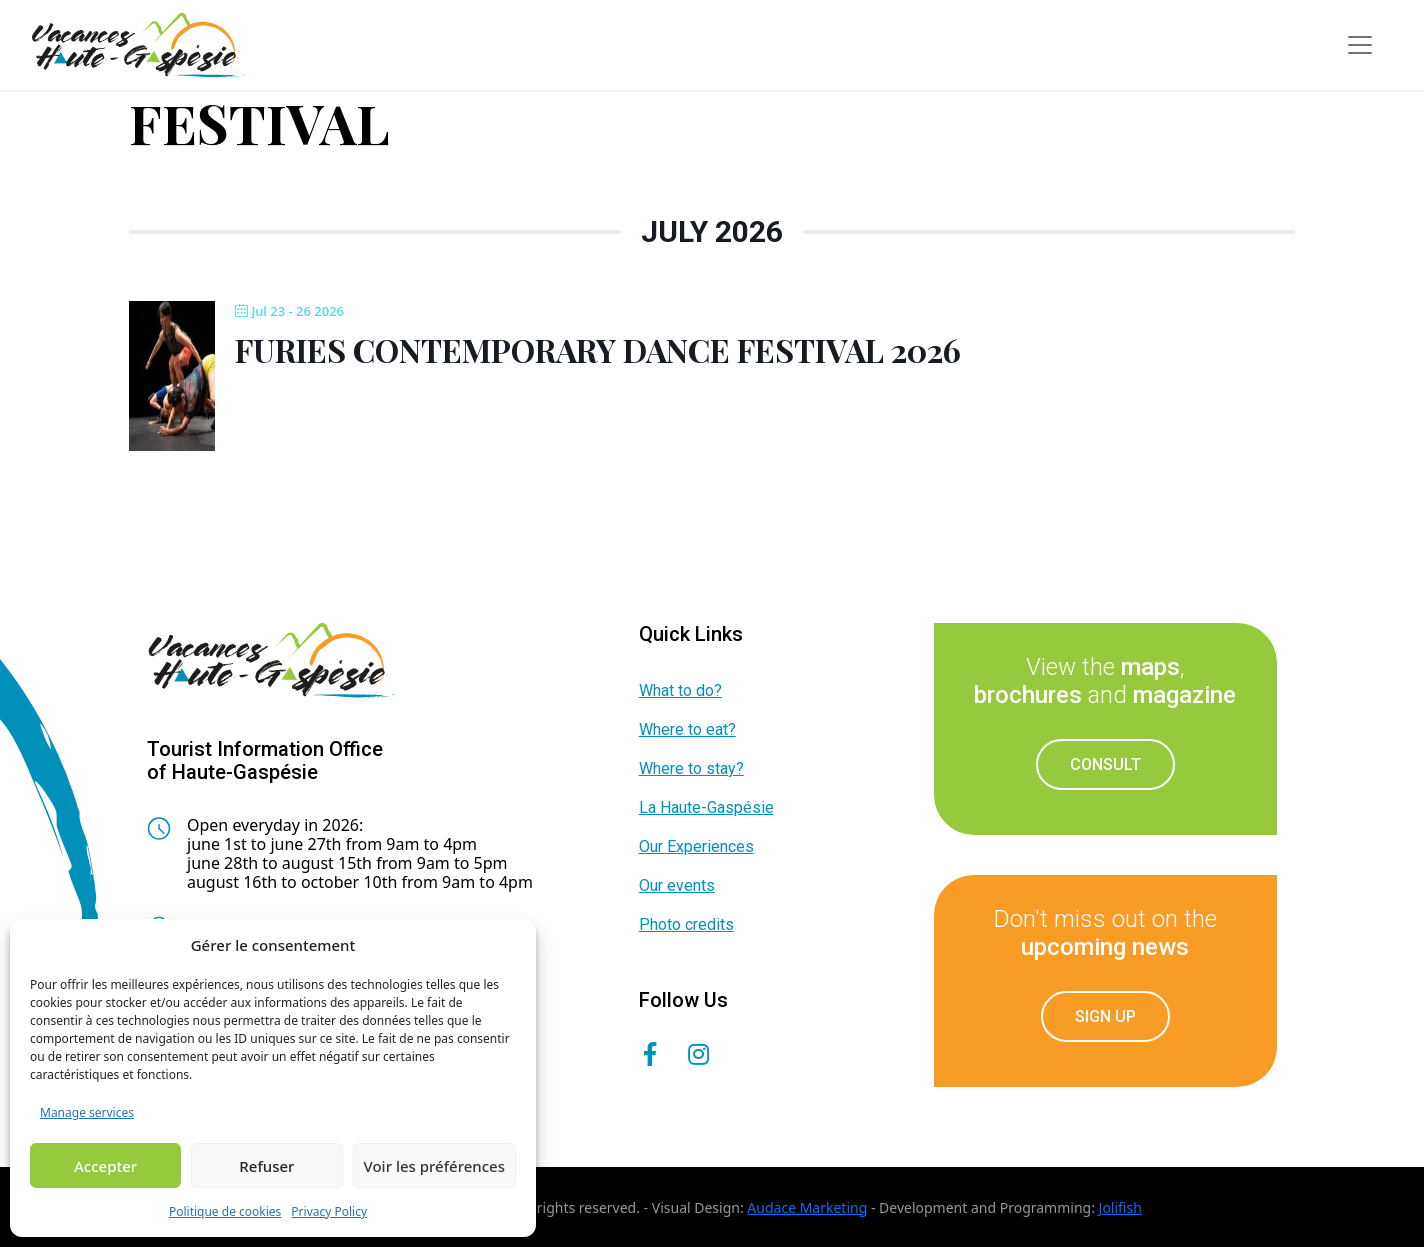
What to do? (680, 690)
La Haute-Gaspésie (706, 807)
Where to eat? (687, 729)
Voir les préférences (434, 1166)
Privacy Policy (329, 1211)
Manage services (87, 1112)
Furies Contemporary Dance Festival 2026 (598, 349)
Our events (677, 885)
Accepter (105, 1166)
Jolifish (1120, 1207)
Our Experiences (696, 846)
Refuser (266, 1166)
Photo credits (686, 924)
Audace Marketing (807, 1207)
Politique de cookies (225, 1211)
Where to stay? (691, 768)
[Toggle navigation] (1360, 45)
